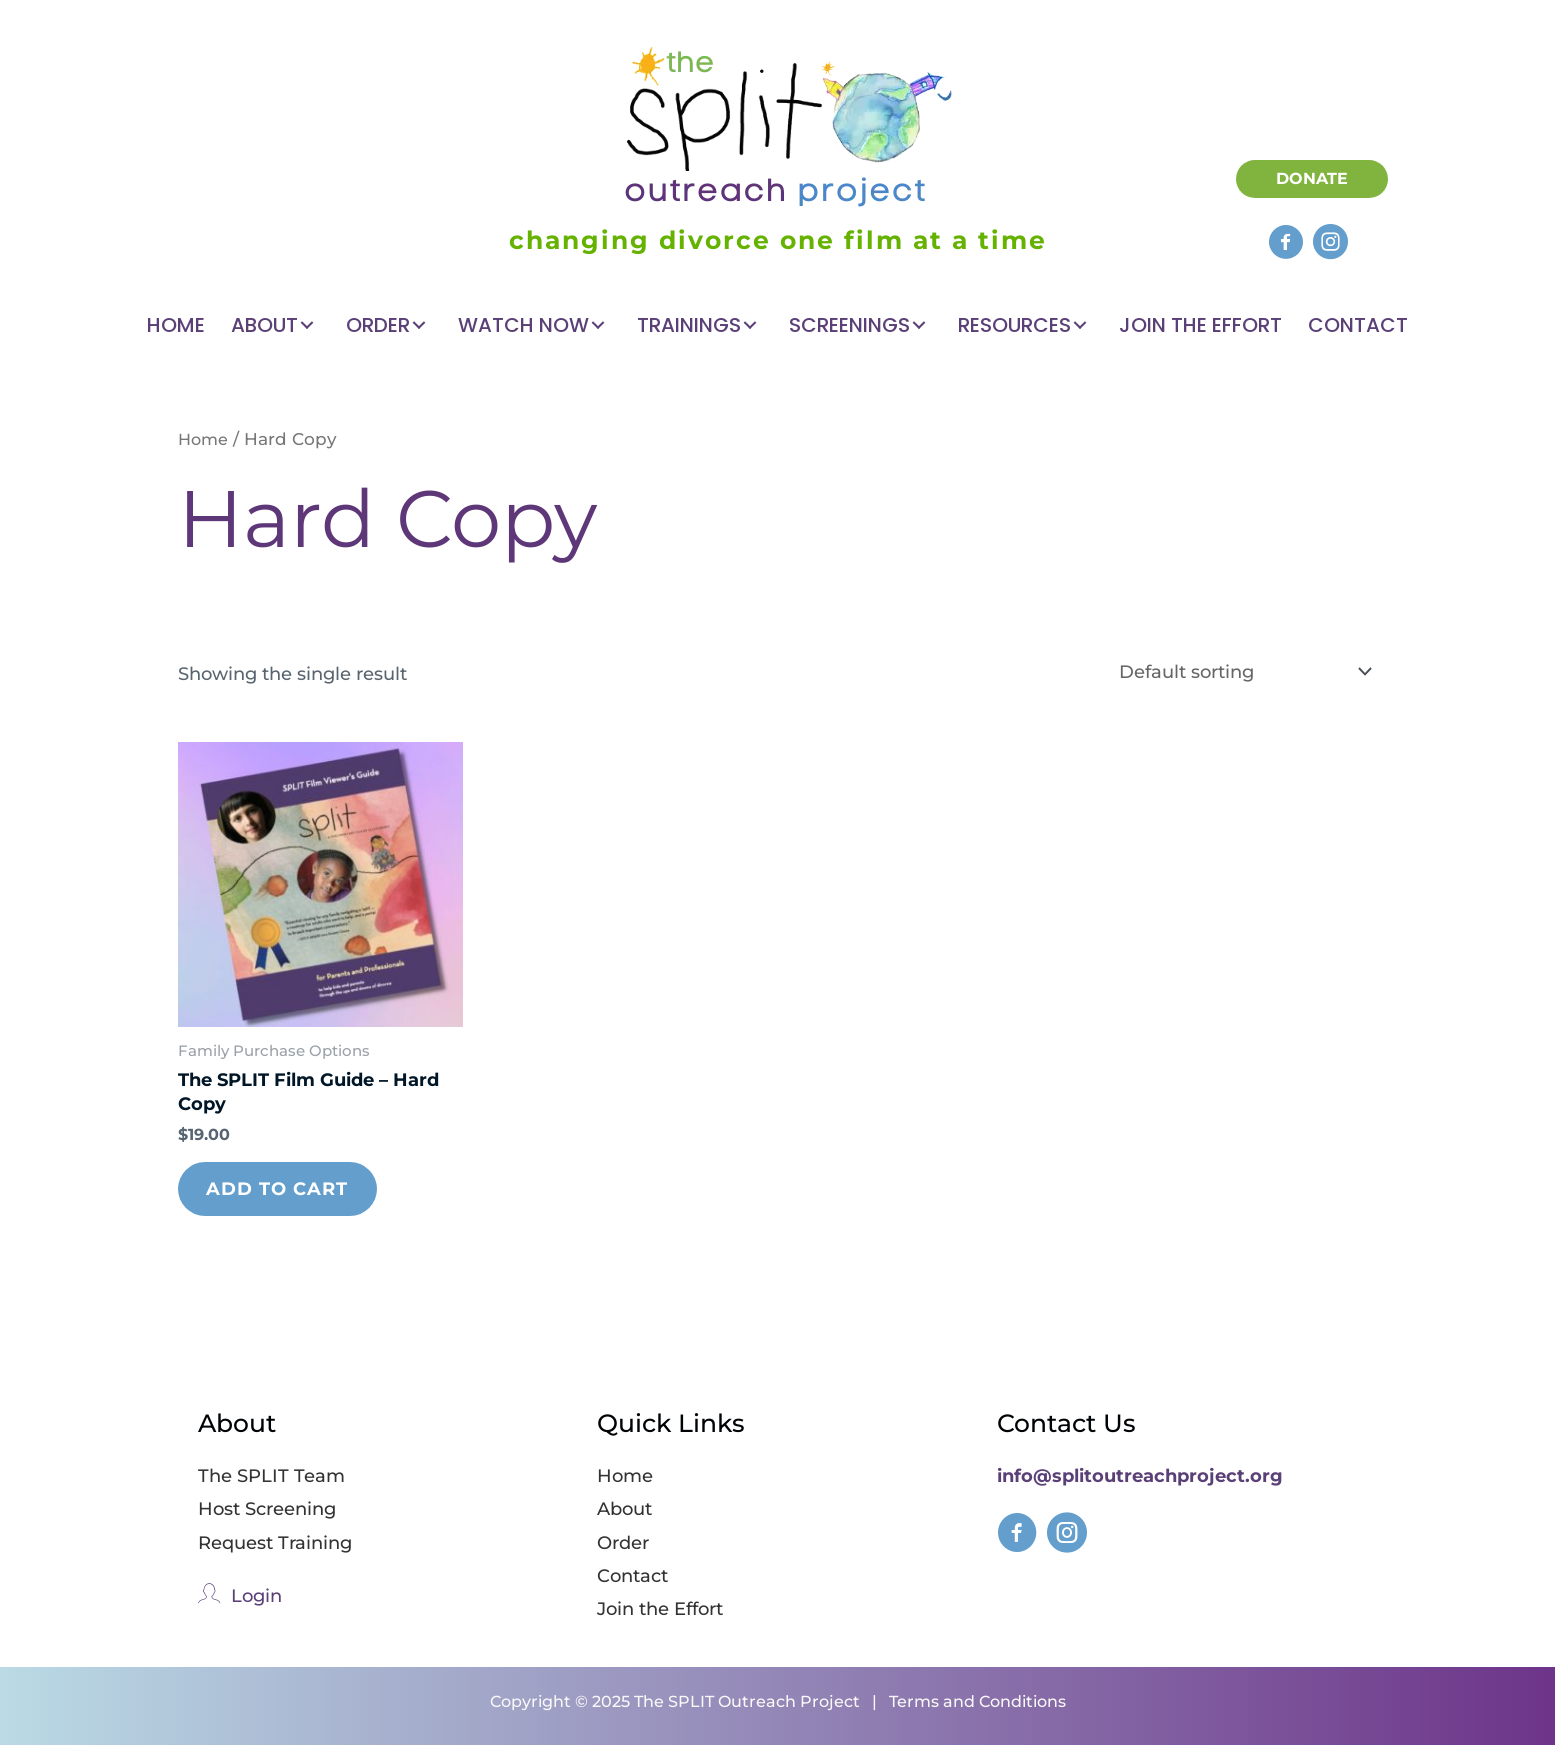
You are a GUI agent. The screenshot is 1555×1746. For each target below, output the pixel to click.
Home (204, 439)
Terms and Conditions (977, 1702)
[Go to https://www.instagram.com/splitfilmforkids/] (1067, 1539)
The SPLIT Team (271, 1477)
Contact (632, 1577)
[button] (1285, 241)
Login (256, 1597)
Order (623, 1544)
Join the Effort (660, 1611)
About (624, 1511)
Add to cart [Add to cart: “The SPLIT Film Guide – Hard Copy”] (279, 1189)
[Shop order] (1240, 671)
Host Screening (267, 1511)
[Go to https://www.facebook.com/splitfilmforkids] (1017, 1539)
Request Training (275, 1544)
